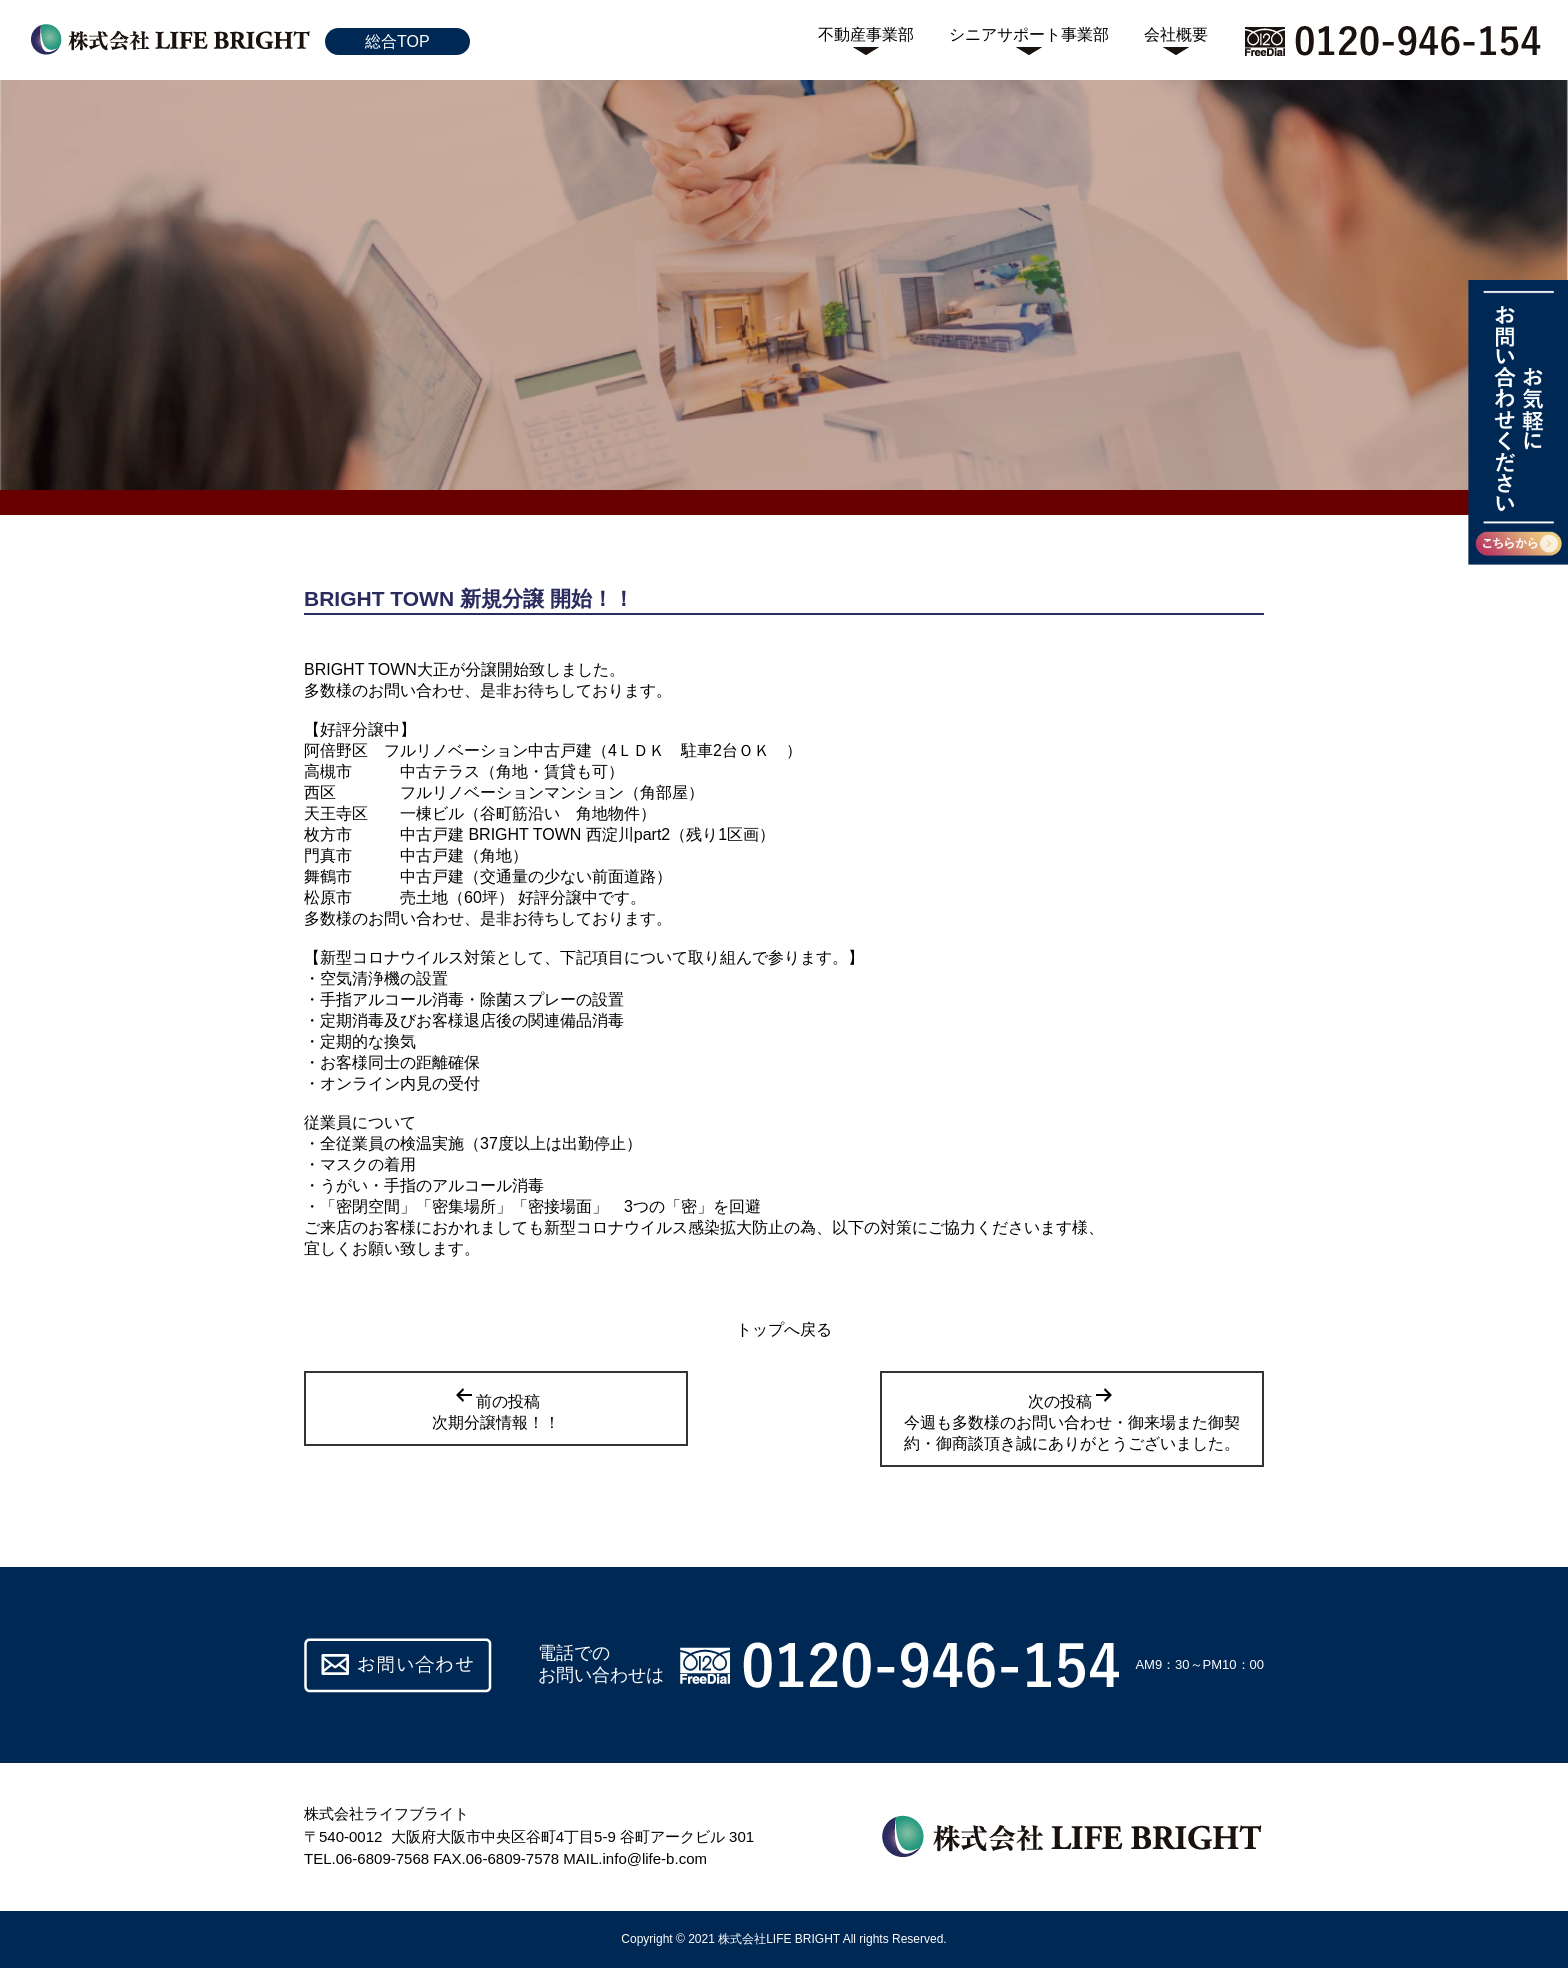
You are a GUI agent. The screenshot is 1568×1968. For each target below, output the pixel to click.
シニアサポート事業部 (1029, 34)
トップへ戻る (784, 1329)
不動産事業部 (866, 34)
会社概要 (1176, 34)
